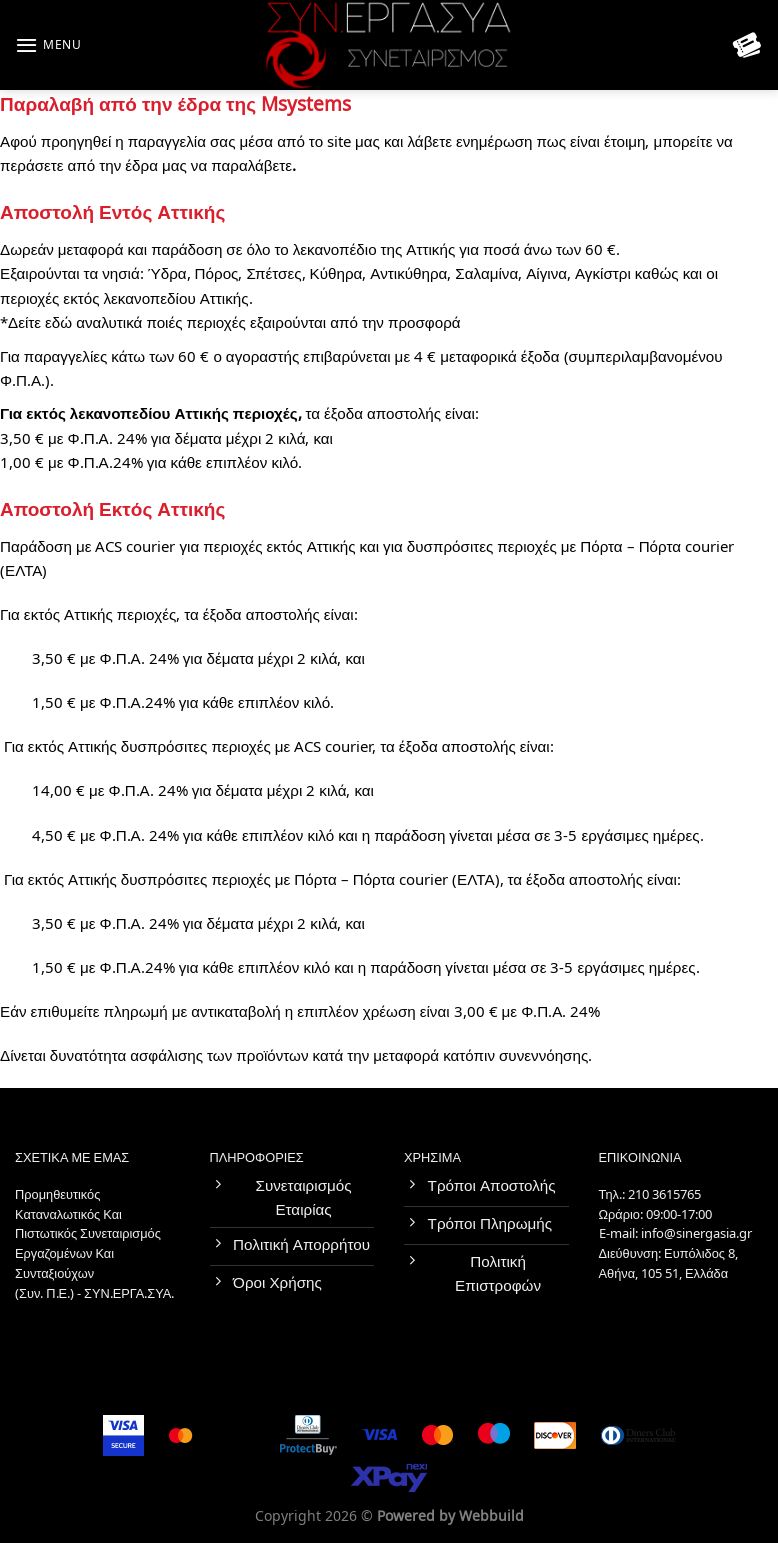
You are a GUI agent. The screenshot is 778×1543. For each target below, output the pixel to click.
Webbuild (491, 1516)
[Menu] (48, 45)
